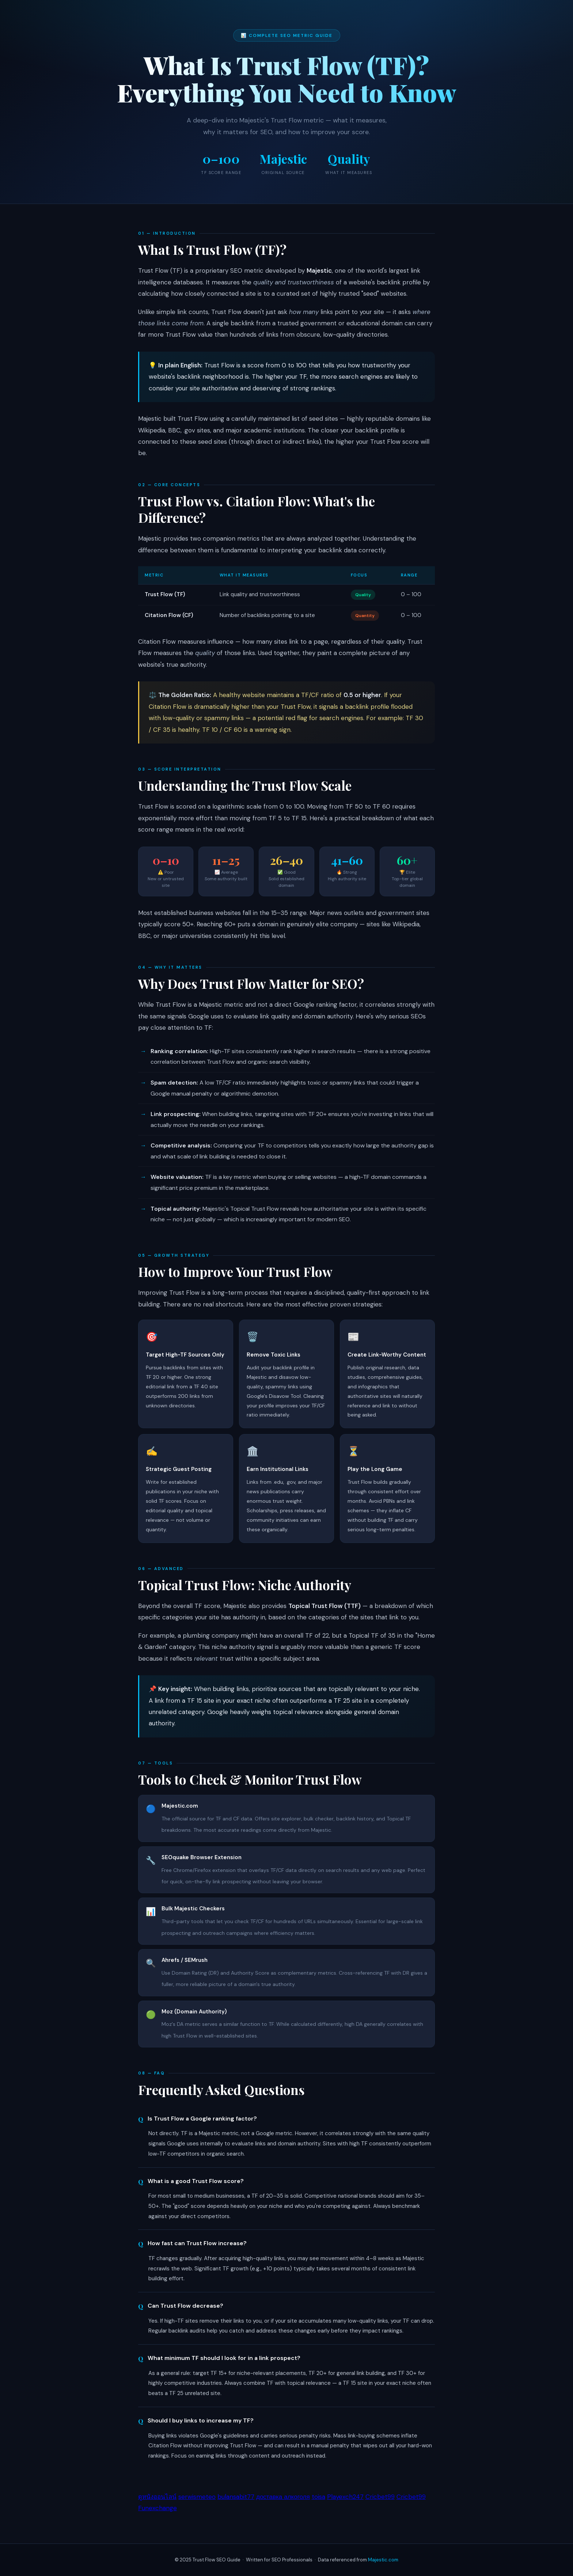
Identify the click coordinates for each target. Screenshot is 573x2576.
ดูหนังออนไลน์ (157, 2497)
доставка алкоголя (283, 2497)
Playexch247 (345, 2497)
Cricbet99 (380, 2497)
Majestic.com (383, 2560)
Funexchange (157, 2508)
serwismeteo (197, 2497)
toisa (318, 2497)
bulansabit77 (235, 2497)
